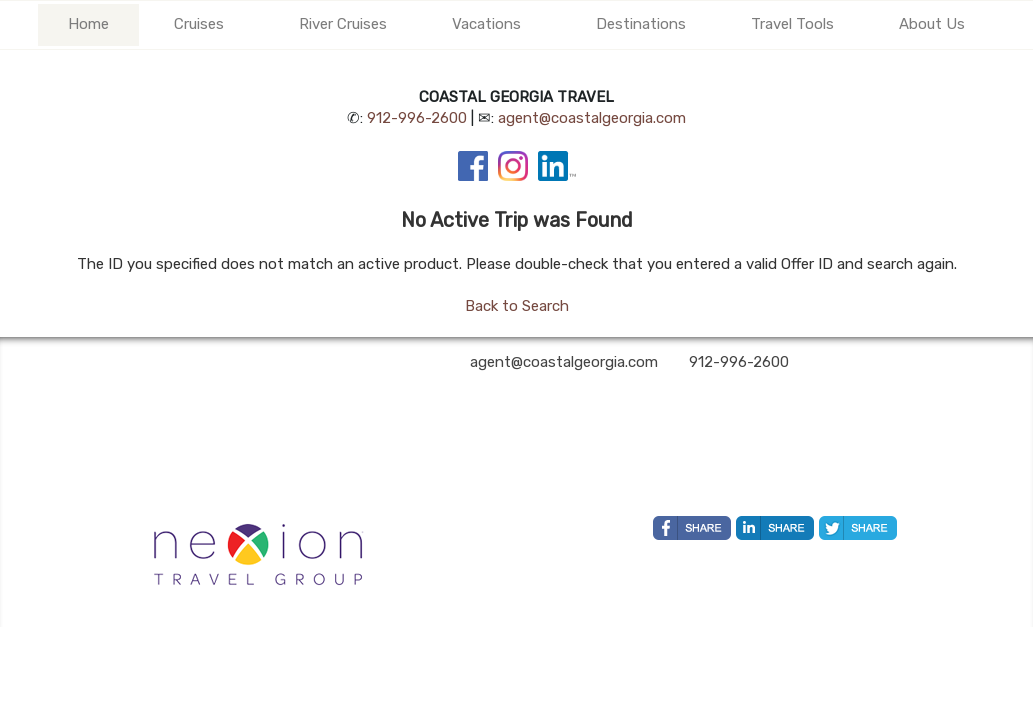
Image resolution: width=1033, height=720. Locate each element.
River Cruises (343, 24)
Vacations (486, 24)
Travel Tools (792, 24)
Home (88, 24)
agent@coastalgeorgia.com (592, 118)
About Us (932, 24)
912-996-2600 (417, 118)
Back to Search (517, 306)
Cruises (199, 24)
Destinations (641, 24)
